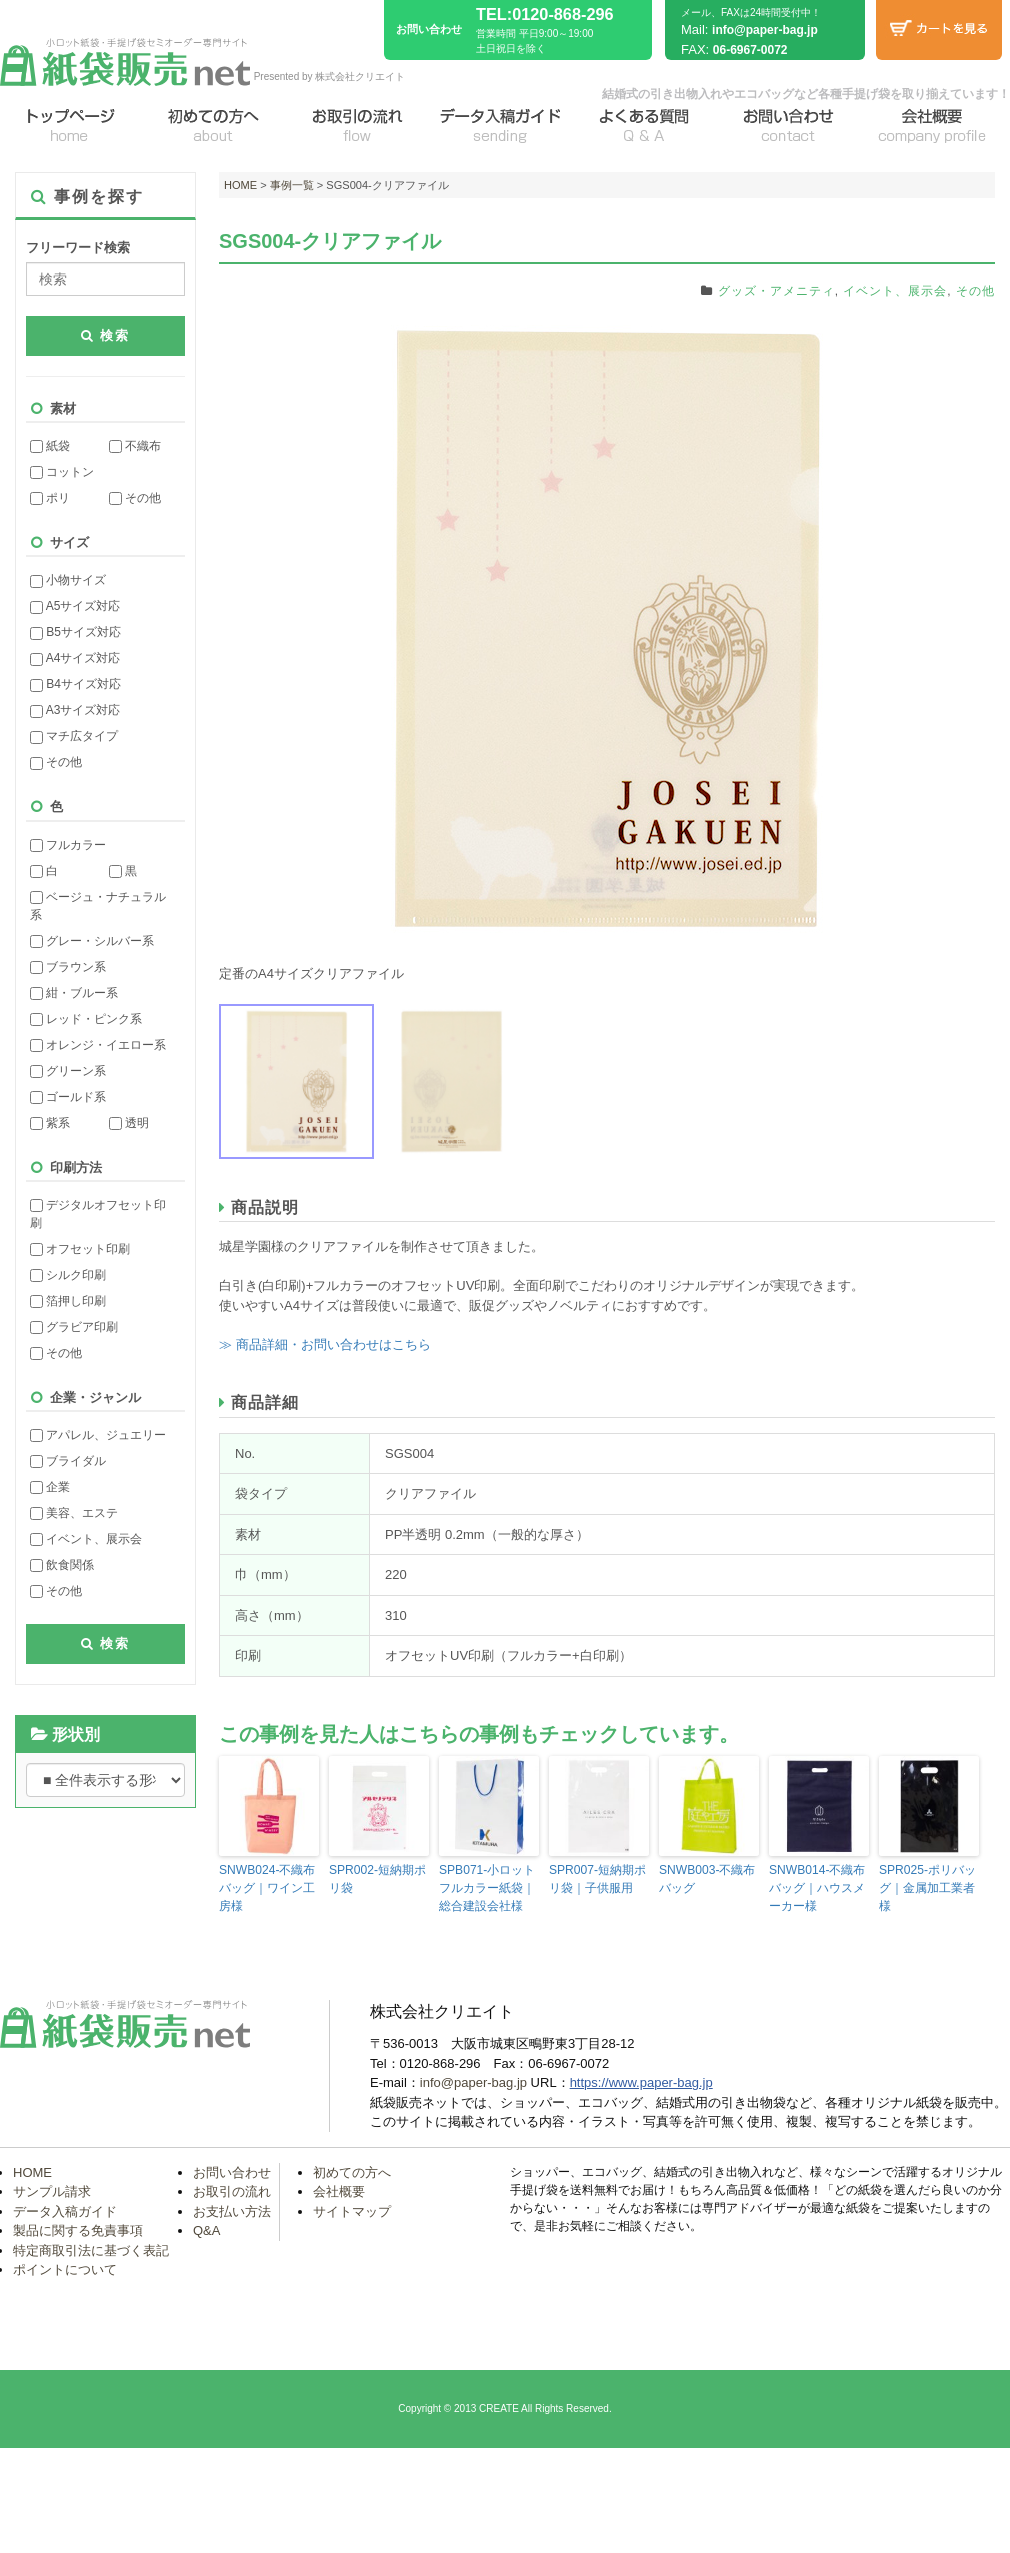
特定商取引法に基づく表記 (91, 2249)
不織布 (135, 446)
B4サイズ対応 (75, 684)
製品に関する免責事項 (78, 2230)
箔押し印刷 (68, 1301)
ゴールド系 (68, 1097)
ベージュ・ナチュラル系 (98, 906)
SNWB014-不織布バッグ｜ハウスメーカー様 (817, 1888)
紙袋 (50, 446)
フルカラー (68, 845)
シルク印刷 (68, 1275)
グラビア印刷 (74, 1327)
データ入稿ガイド (65, 2210)
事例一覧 (292, 185)
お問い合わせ (232, 2171)
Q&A (206, 2230)
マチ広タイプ (74, 736)
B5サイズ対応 (75, 632)
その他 (135, 498)
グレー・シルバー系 (92, 941)
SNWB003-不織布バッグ (707, 1879)
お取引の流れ (232, 2191)
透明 (129, 1123)
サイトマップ (352, 2210)
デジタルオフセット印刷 (98, 1214)
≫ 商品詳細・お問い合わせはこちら (325, 1344)
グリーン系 (68, 1071)
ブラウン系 (68, 967)
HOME (240, 185)
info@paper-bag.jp (765, 30)
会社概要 (339, 2191)
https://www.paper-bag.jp (641, 2082)
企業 (50, 1487)
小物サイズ (68, 580)
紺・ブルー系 (74, 993)
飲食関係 (62, 1565)
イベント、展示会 (86, 1539)
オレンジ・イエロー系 (98, 1045)
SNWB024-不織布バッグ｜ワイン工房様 (267, 1888)
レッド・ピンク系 (86, 1019)
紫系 (50, 1123)
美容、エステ (74, 1513)
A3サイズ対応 (75, 710)
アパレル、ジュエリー (98, 1435)
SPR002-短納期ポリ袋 (377, 1879)
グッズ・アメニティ (776, 291)
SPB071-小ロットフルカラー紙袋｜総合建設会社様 (487, 1888)
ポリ (50, 498)
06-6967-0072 (750, 50)
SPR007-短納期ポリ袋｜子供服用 (597, 1879)
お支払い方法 (232, 2210)
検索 (106, 335)
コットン (62, 472)
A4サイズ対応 (75, 658)
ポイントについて (65, 2269)
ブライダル (68, 1461)
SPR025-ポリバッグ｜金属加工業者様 (927, 1888)
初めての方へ (352, 2171)
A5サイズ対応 (75, 606)
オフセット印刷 (80, 1249)
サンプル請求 (52, 2191)
